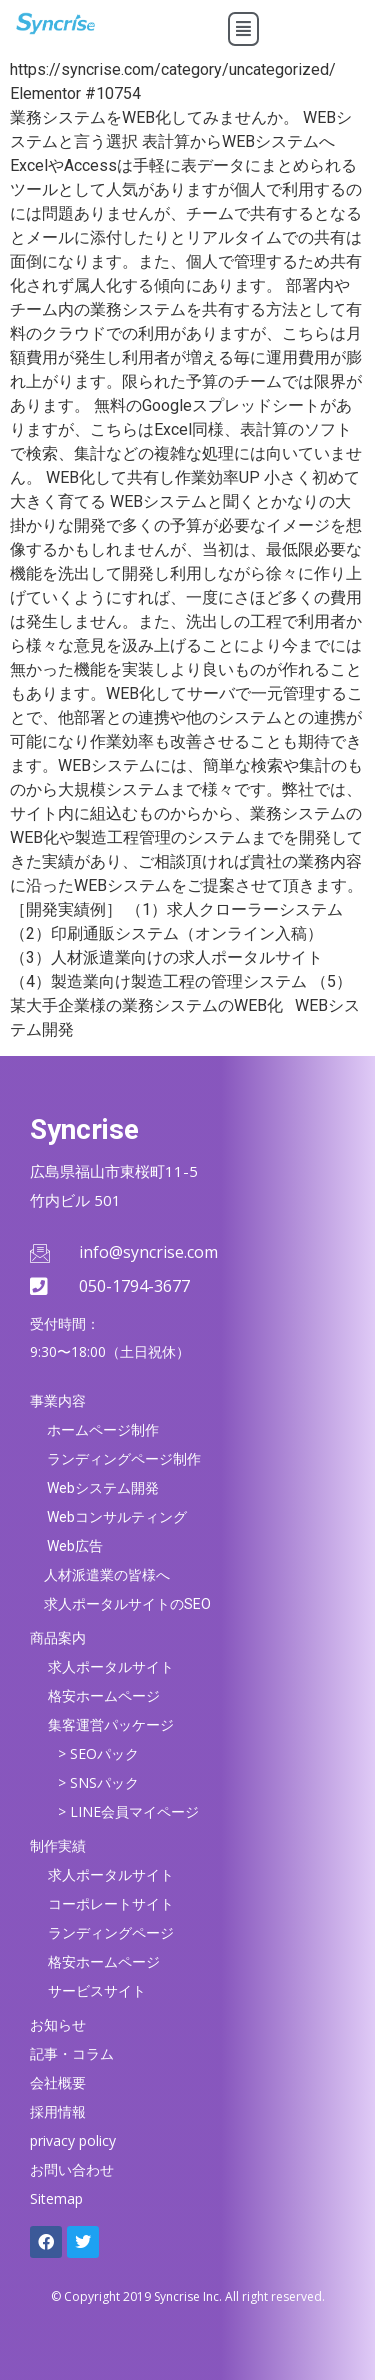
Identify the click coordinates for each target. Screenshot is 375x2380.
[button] (243, 29)
